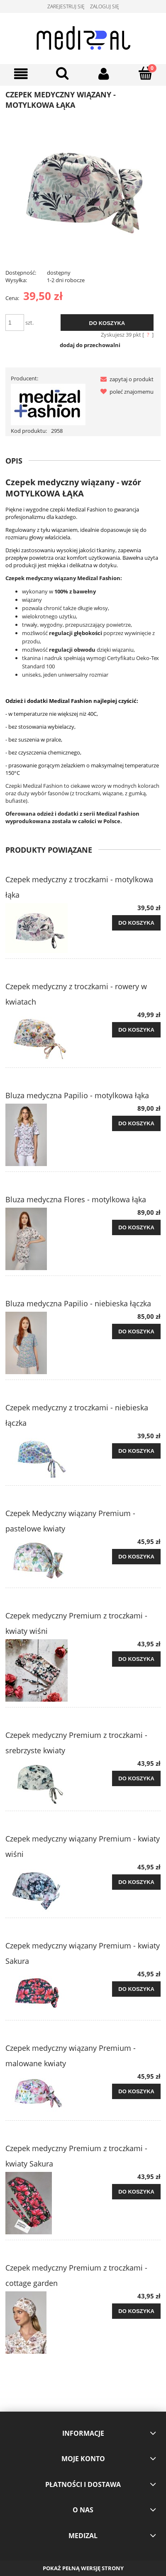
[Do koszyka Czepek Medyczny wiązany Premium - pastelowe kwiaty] (136, 1557)
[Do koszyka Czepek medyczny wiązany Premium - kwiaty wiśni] (136, 1882)
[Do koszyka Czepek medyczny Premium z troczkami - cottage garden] (136, 2311)
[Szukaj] (62, 73)
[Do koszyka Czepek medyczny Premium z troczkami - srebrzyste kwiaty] (136, 1779)
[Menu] (21, 74)
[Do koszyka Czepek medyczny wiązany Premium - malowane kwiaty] (136, 2092)
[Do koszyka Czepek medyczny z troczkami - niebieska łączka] (136, 1451)
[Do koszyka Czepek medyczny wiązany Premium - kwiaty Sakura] (136, 1989)
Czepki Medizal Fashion (34, 785)
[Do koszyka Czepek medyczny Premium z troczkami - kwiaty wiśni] (136, 1659)
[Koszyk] (145, 73)
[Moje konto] (103, 74)
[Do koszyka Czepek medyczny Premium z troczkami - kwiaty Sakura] (136, 2192)
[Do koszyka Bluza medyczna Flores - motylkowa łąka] (136, 1228)
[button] (125, 379)
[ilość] (14, 322)
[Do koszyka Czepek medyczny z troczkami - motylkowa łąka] (136, 923)
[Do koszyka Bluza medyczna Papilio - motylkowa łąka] (136, 1124)
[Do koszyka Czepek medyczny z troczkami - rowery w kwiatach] (136, 1030)
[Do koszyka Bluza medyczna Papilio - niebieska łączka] (136, 1332)
